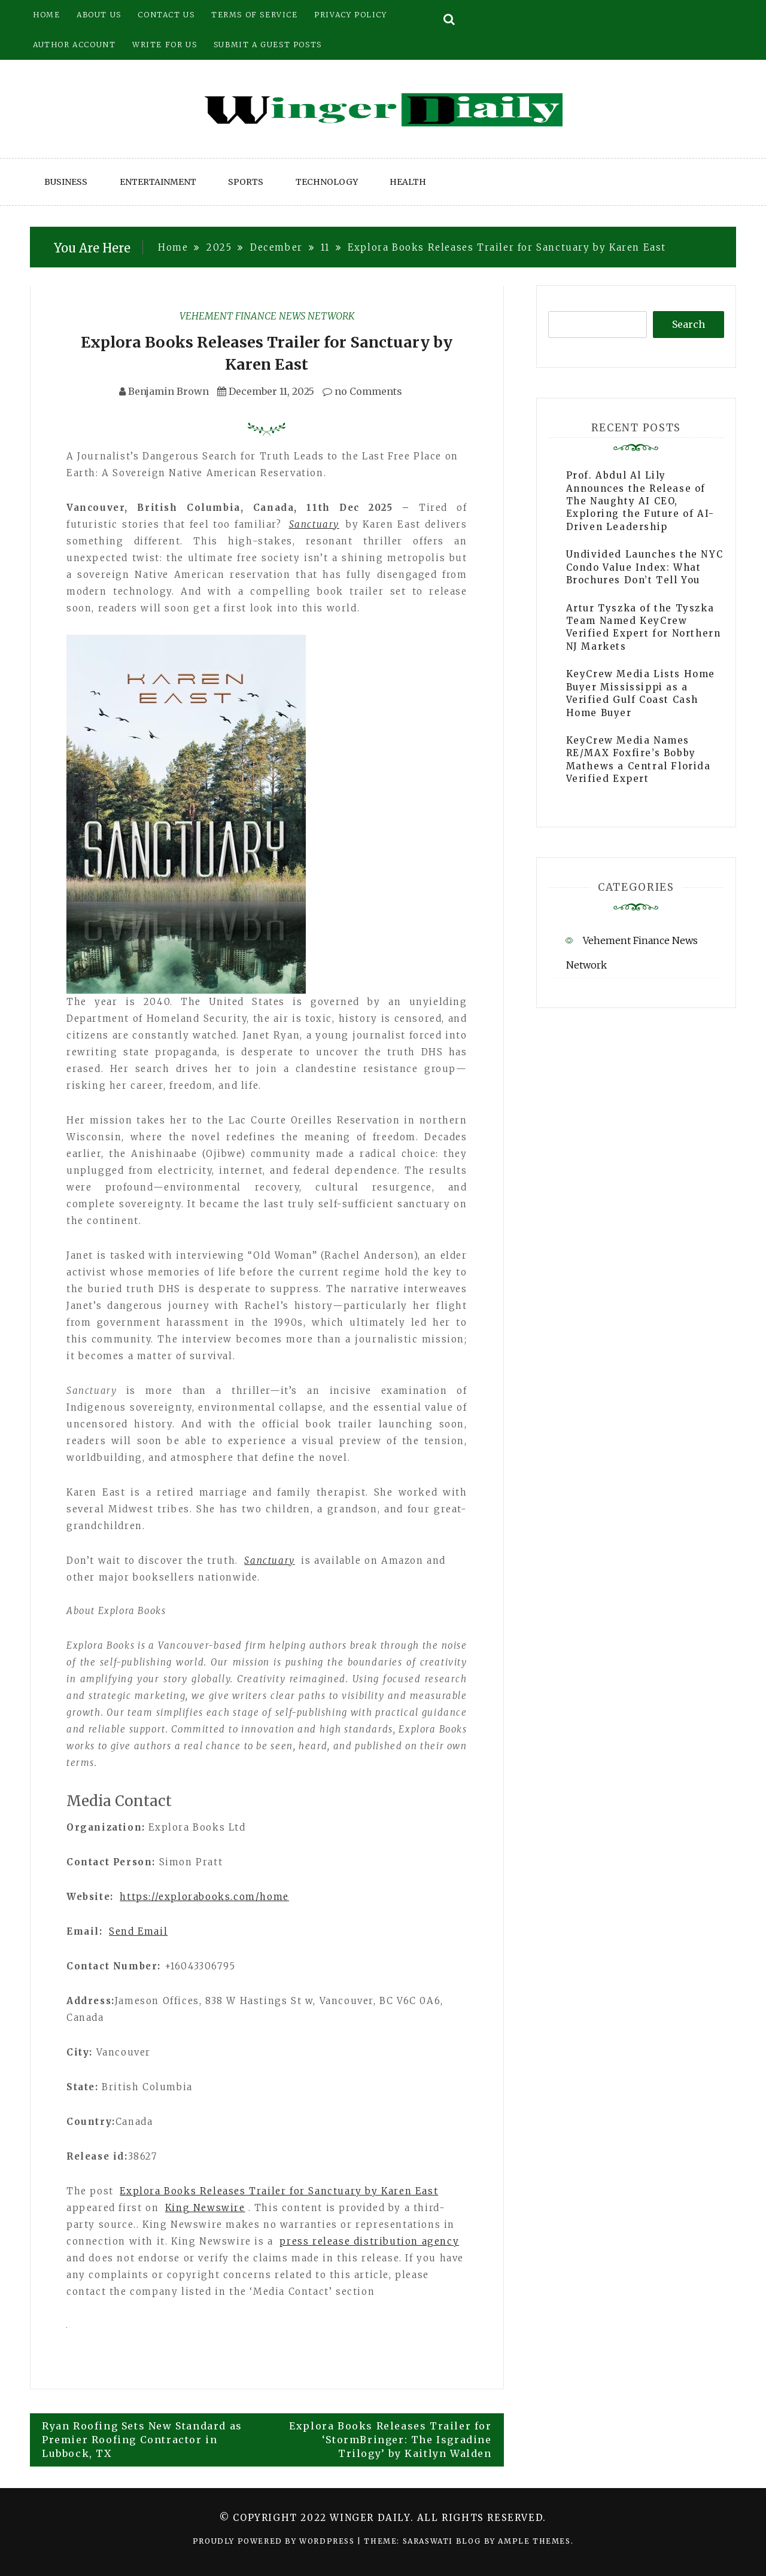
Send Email (138, 1931)
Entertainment (158, 181)
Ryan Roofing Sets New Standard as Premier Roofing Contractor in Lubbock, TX (142, 2439)
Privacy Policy (350, 14)
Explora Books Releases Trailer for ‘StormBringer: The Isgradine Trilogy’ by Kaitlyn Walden (390, 2439)
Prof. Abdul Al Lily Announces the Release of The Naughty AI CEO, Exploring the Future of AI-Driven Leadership (640, 501)
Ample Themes (534, 2541)
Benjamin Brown (168, 391)
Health (408, 181)
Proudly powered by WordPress (275, 2541)
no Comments (362, 391)
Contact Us (166, 14)
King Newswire (205, 2207)
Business (65, 181)
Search (688, 324)
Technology (327, 181)
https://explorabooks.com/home (204, 1896)
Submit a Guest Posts (268, 44)
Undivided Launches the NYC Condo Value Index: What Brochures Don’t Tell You (645, 567)
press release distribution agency (369, 2241)
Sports (245, 181)
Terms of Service (254, 14)
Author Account (74, 44)
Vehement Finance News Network (267, 316)
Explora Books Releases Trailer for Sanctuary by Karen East (279, 2191)
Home (46, 14)
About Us (99, 14)
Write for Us (164, 44)
